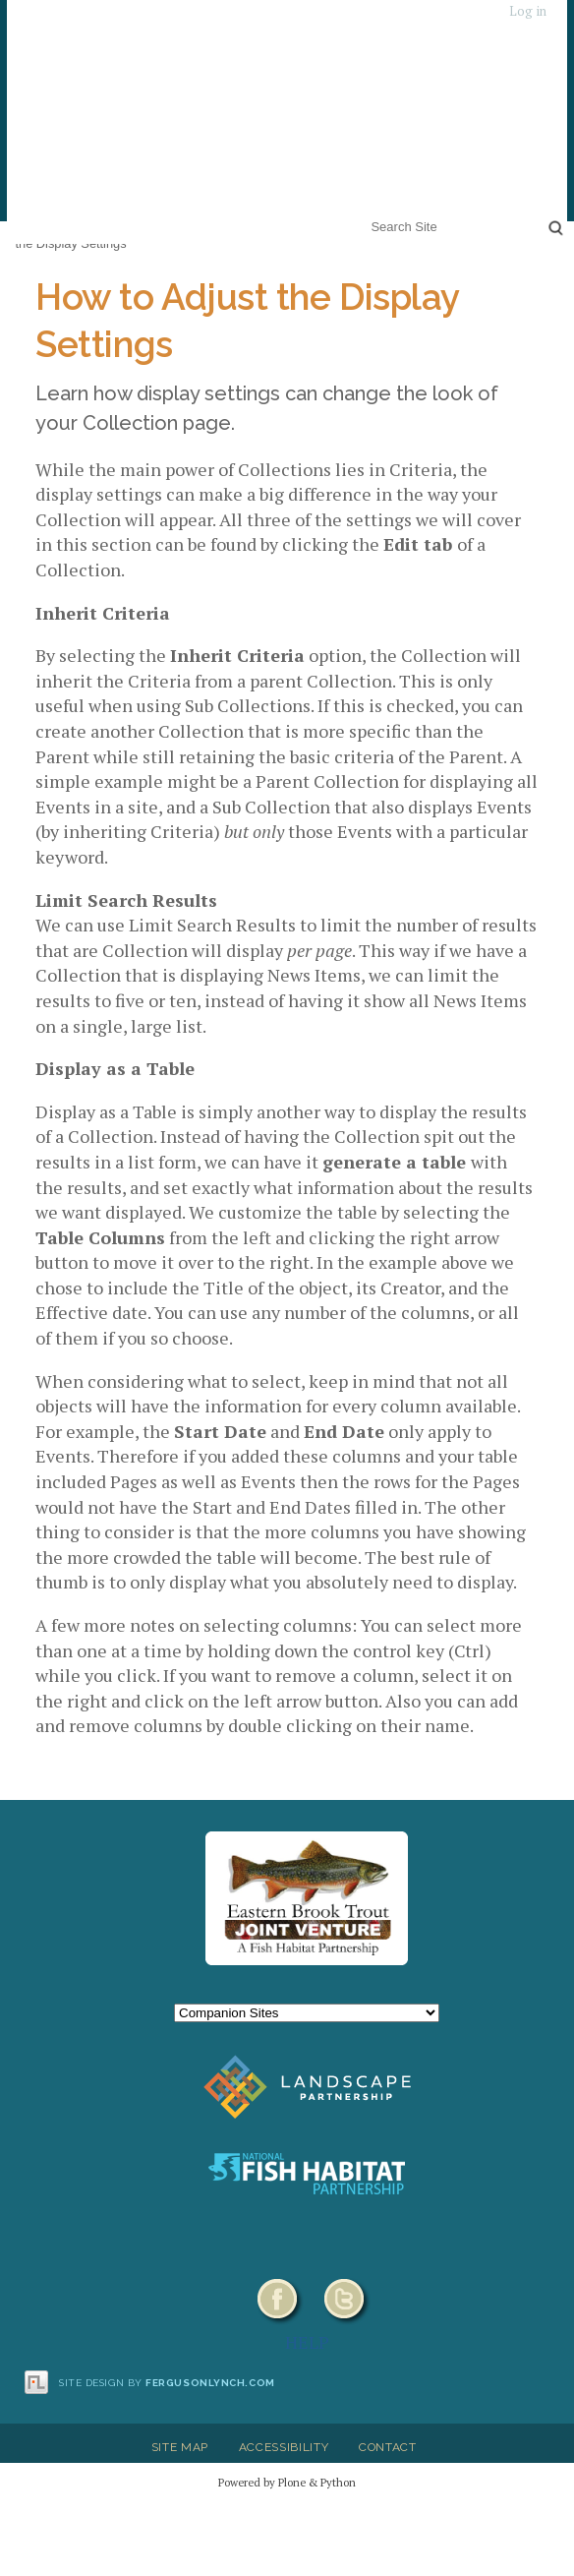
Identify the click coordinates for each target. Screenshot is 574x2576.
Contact (388, 2447)
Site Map (179, 2447)
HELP (307, 2342)
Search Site (367, 213)
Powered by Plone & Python (287, 2482)
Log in (527, 11)
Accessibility (284, 2447)
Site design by (167, 2382)
